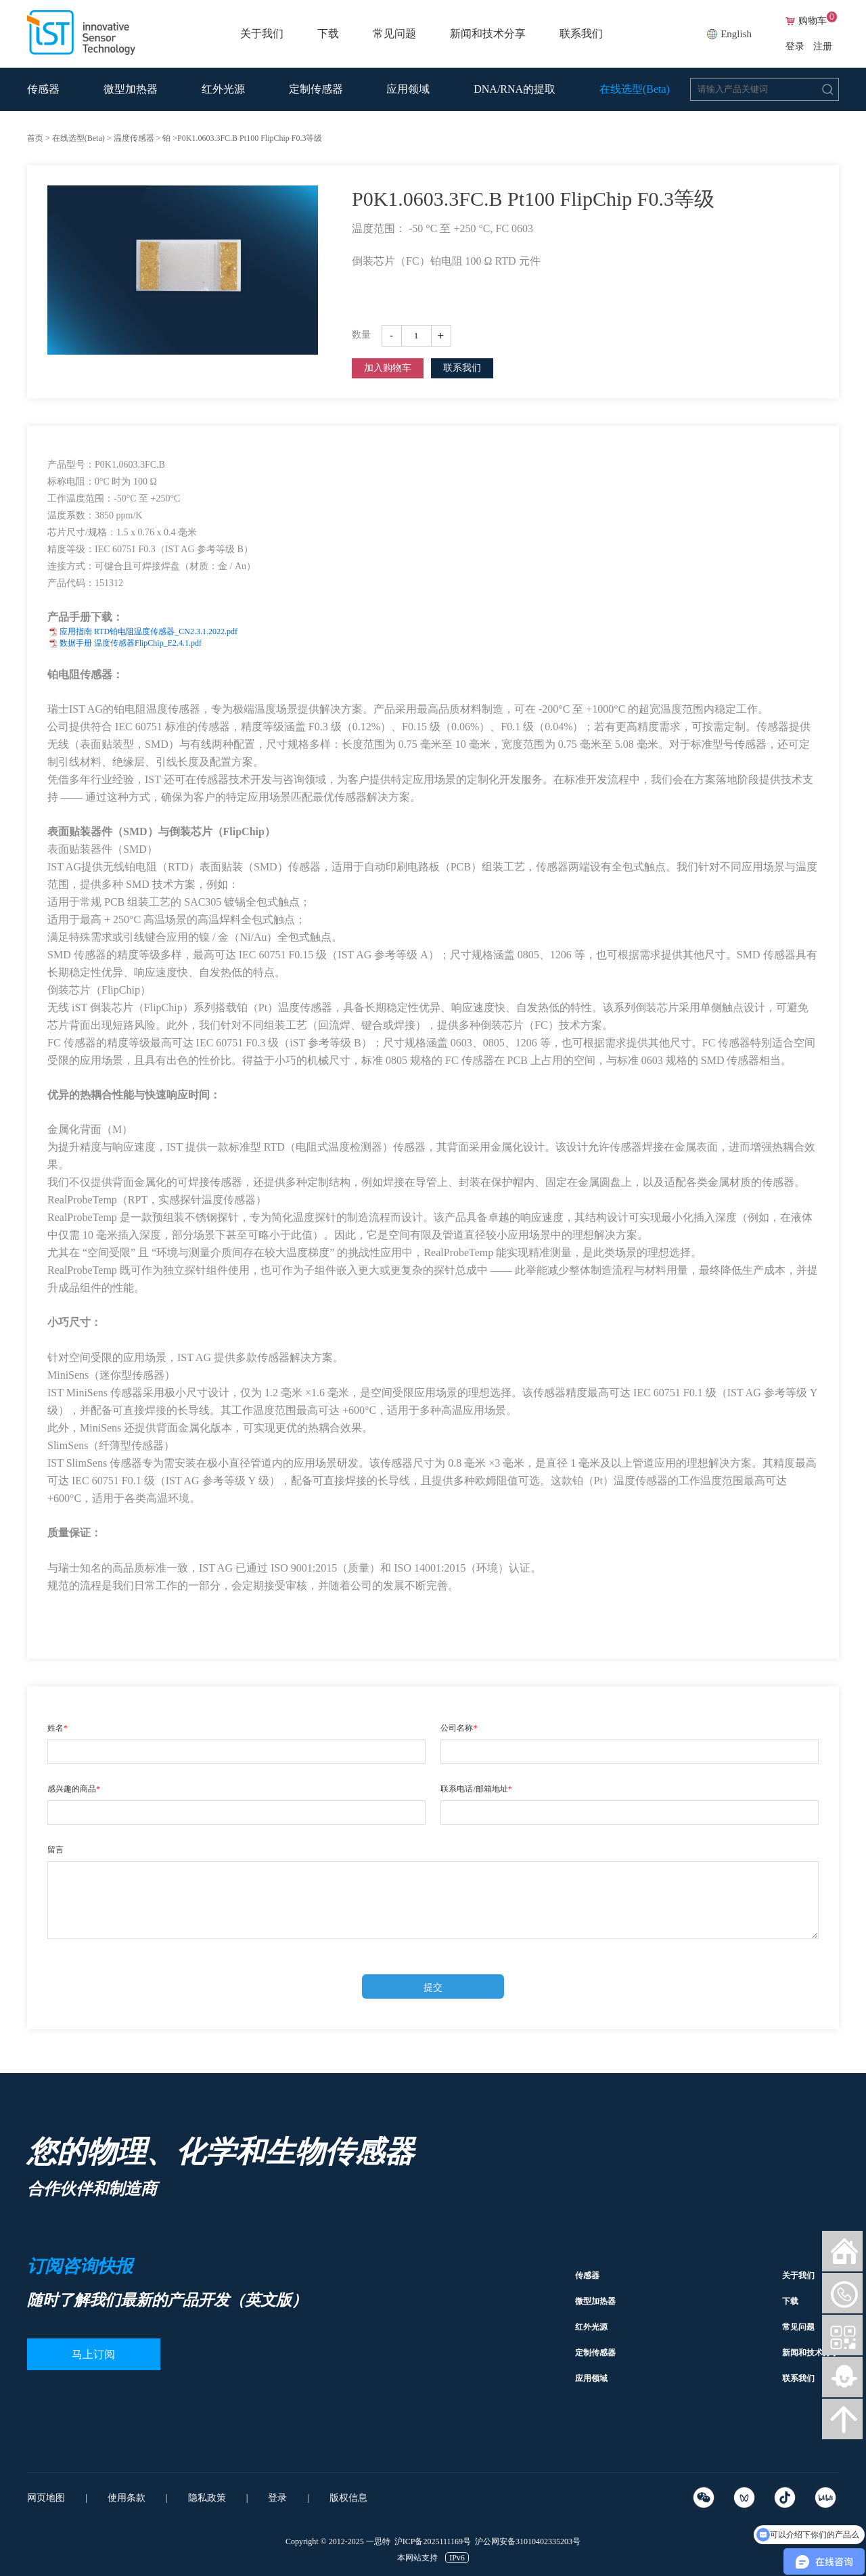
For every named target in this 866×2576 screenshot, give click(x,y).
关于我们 (261, 33)
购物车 (817, 21)
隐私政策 (207, 2498)
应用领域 (408, 89)
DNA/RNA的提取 (514, 89)
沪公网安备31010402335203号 (527, 2541)
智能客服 (842, 2377)
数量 (361, 335)
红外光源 (223, 89)
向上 (842, 2419)
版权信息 (348, 2498)
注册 (822, 46)
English (736, 33)
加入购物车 (387, 368)
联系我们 (581, 33)
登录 (794, 46)
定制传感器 (316, 89)
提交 (433, 1987)
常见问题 (394, 33)
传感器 (43, 89)
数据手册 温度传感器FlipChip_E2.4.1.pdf (131, 643)
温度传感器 (134, 138)
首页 (35, 138)
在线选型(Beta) (634, 89)
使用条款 (126, 2498)
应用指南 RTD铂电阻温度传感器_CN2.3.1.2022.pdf (148, 631)
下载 (328, 33)
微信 (842, 2293)
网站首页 (842, 2251)
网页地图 (46, 2498)
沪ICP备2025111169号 (432, 2541)
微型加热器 (131, 89)
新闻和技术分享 (488, 33)
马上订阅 (94, 2354)
